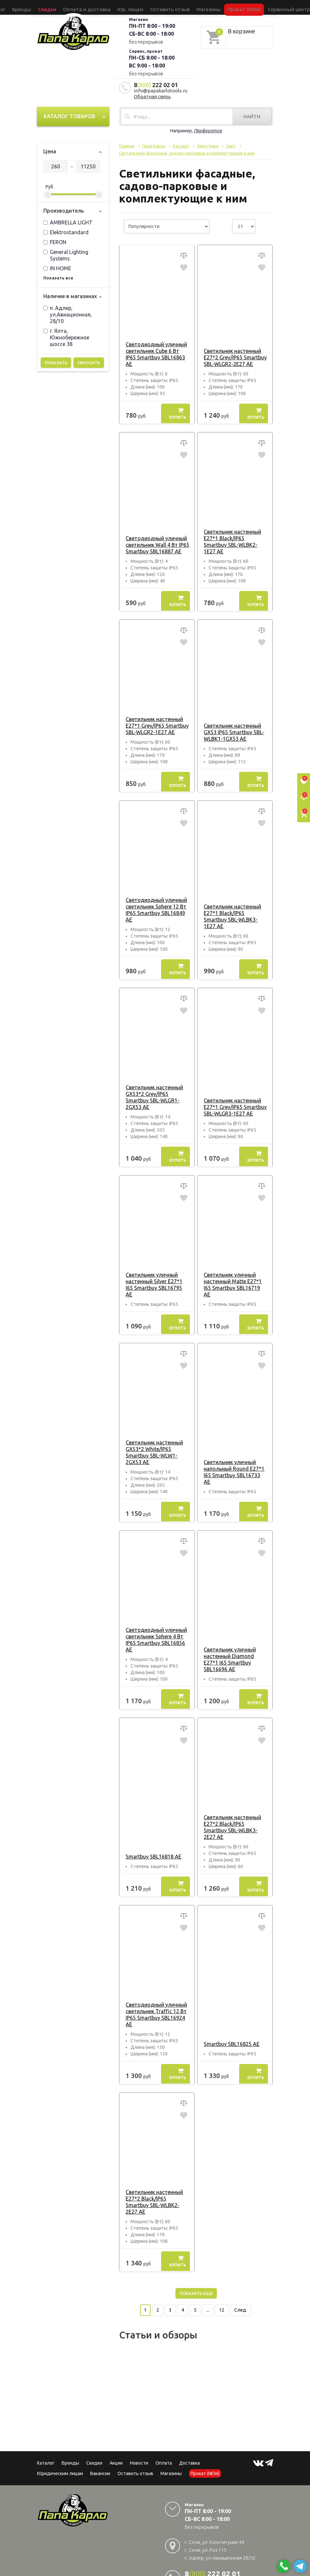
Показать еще (196, 2260)
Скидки (94, 2430)
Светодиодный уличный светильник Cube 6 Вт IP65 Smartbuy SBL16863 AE (156, 350)
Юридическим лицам (60, 2440)
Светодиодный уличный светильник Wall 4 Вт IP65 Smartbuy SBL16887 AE (155, 531)
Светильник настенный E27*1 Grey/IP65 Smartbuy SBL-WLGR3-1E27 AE (233, 1093)
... (207, 2277)
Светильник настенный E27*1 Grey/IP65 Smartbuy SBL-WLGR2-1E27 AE (155, 712)
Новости (139, 2430)
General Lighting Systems (65, 255)
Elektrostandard (66, 232)
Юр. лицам (133, 7)
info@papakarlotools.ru (160, 90)
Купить (177, 407)
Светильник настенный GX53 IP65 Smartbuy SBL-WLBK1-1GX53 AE (232, 719)
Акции (116, 2430)
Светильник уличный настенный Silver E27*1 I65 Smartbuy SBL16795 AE (156, 1268)
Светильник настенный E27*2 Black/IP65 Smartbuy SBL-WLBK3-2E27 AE (234, 1804)
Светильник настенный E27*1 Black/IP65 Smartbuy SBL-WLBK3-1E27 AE (234, 906)
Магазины (171, 2440)
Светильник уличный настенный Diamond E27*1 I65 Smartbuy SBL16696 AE (235, 1642)
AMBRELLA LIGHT (68, 222)
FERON (54, 242)
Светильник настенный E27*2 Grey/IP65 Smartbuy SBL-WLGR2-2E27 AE (233, 350)
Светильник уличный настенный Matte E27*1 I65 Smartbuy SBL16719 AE (234, 1268)
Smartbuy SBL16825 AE (230, 2018)
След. (240, 2277)
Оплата (163, 2430)
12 (221, 2277)
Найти (251, 116)
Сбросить (88, 362)
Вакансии (100, 2440)
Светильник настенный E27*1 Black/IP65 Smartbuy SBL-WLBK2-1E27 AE (234, 531)
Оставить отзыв (160, 7)
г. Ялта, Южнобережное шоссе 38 (66, 337)
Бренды (59, 7)
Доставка (189, 2430)
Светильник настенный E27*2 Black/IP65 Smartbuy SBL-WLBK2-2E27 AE (156, 2172)
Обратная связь (152, 96)
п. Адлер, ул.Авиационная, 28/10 (67, 314)
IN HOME (57, 268)
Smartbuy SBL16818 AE (151, 1830)
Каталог (42, 7)
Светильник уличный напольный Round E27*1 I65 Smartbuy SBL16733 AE (234, 1455)
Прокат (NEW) (213, 7)
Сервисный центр (244, 7)
